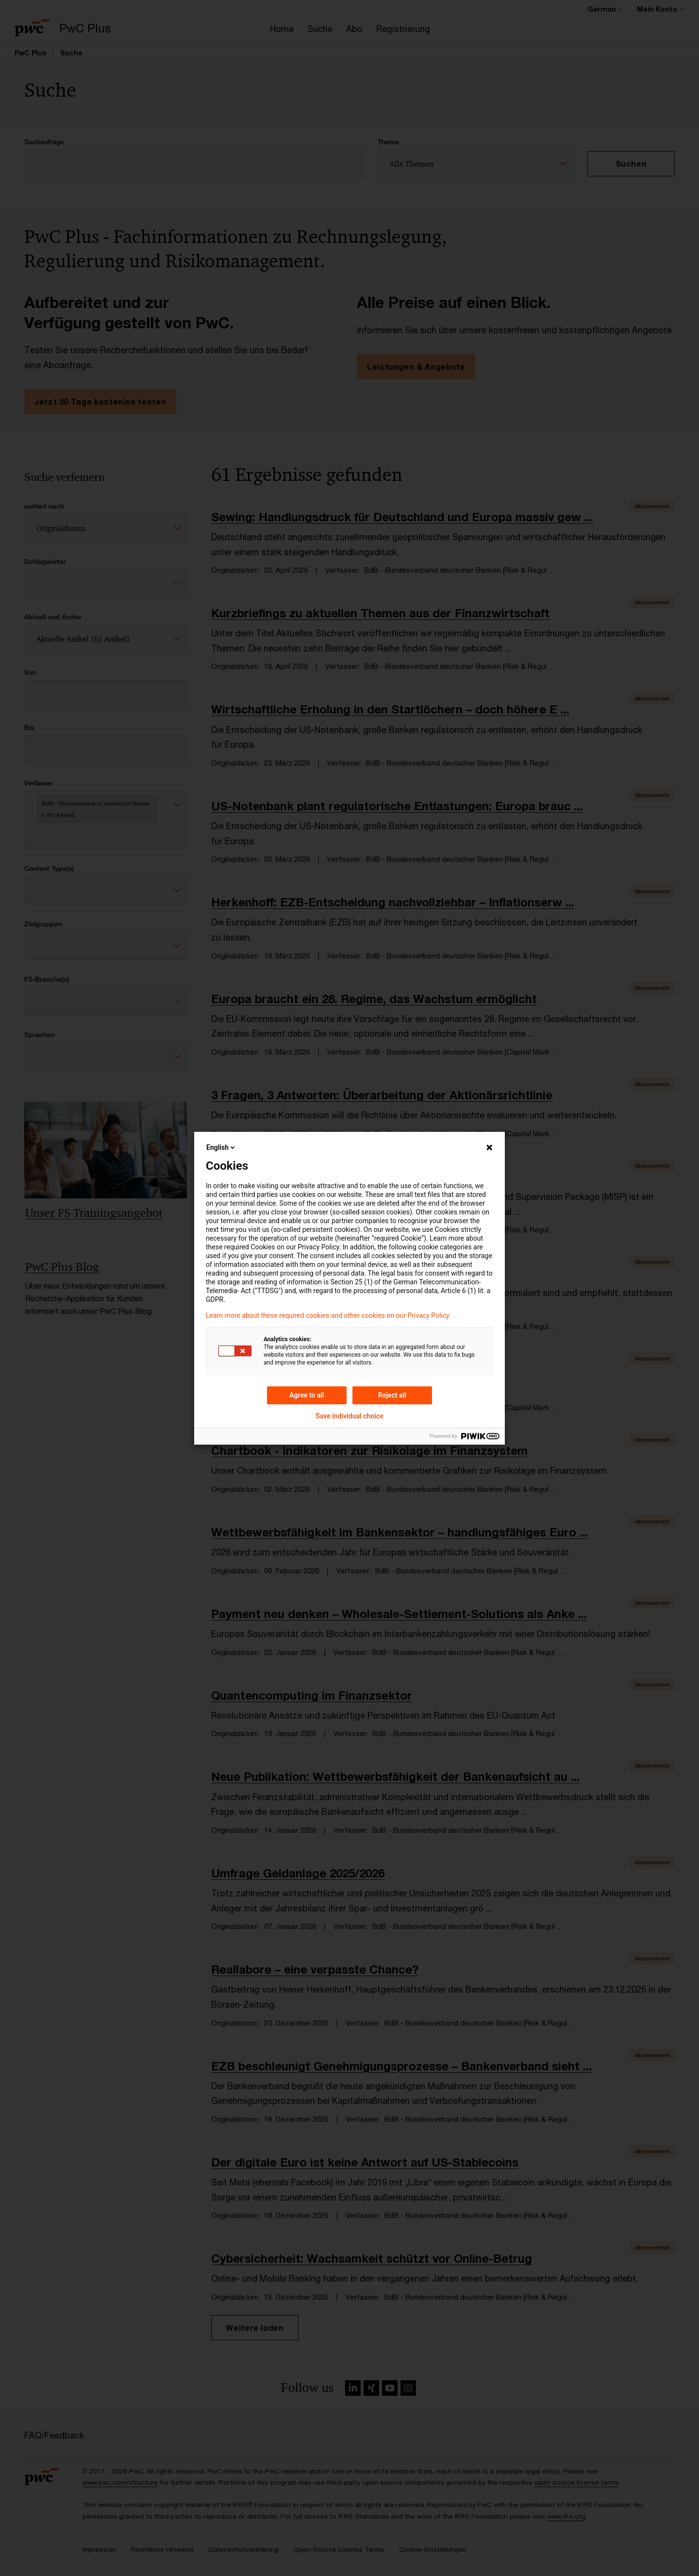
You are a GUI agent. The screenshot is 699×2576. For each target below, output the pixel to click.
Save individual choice (349, 1416)
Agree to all (306, 1395)
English (221, 1147)
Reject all (392, 1395)
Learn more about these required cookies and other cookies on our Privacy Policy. (328, 1315)
